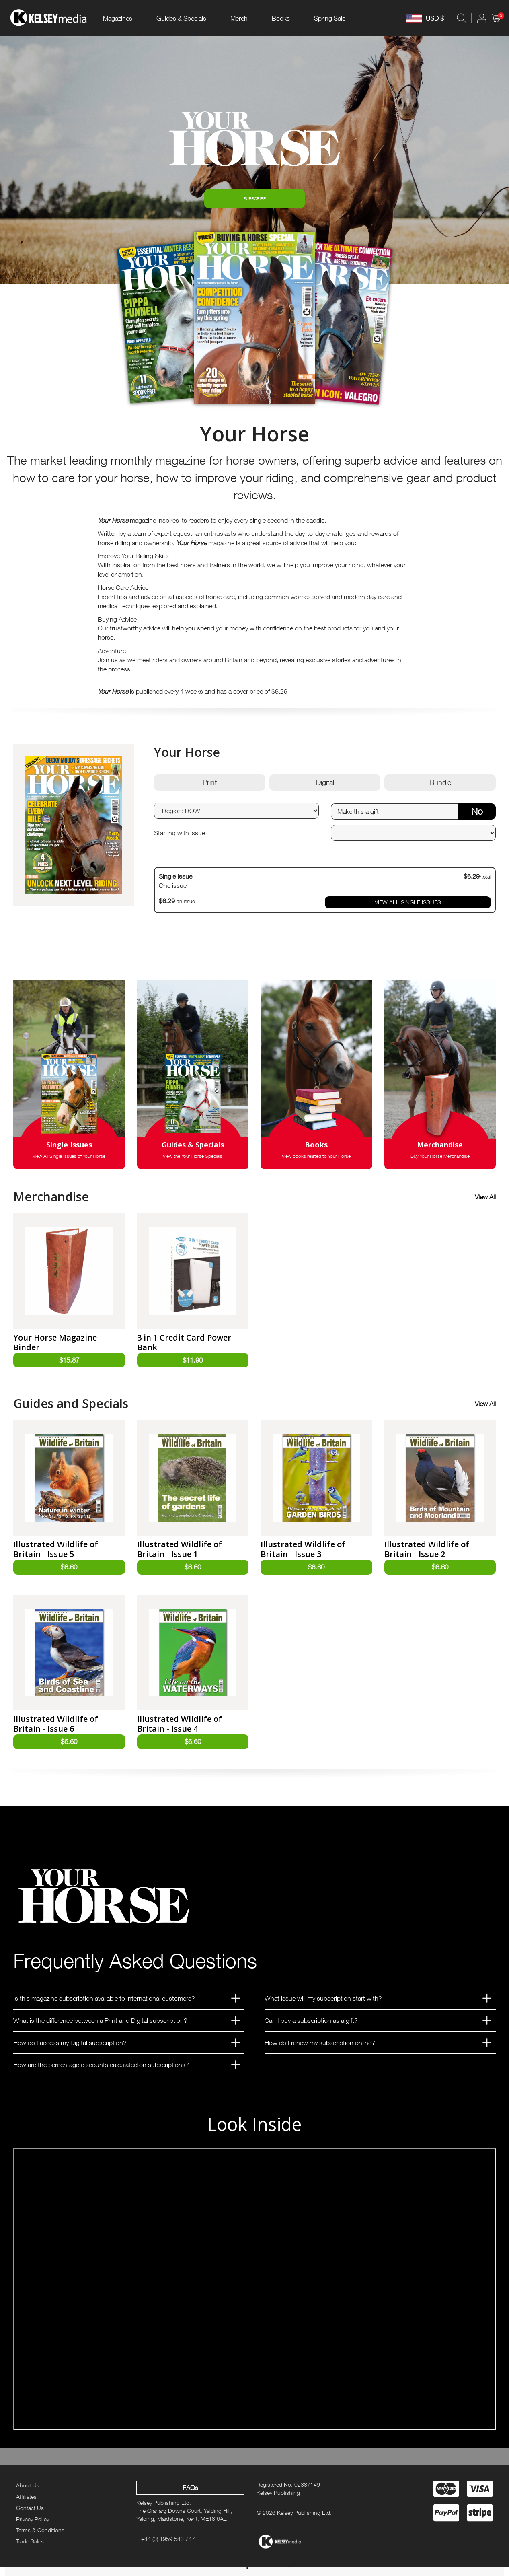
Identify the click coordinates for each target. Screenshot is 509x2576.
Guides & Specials (181, 18)
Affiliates (26, 2505)
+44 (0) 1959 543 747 (168, 2548)
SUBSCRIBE (255, 201)
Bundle (440, 788)
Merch (239, 18)
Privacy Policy (32, 2528)
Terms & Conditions (40, 2539)
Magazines (117, 18)
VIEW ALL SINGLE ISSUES (408, 907)
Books (281, 18)
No (477, 816)
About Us (27, 2494)
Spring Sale (329, 18)
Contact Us (30, 2517)
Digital (325, 788)
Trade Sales (30, 2550)
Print (210, 788)
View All (485, 1202)
